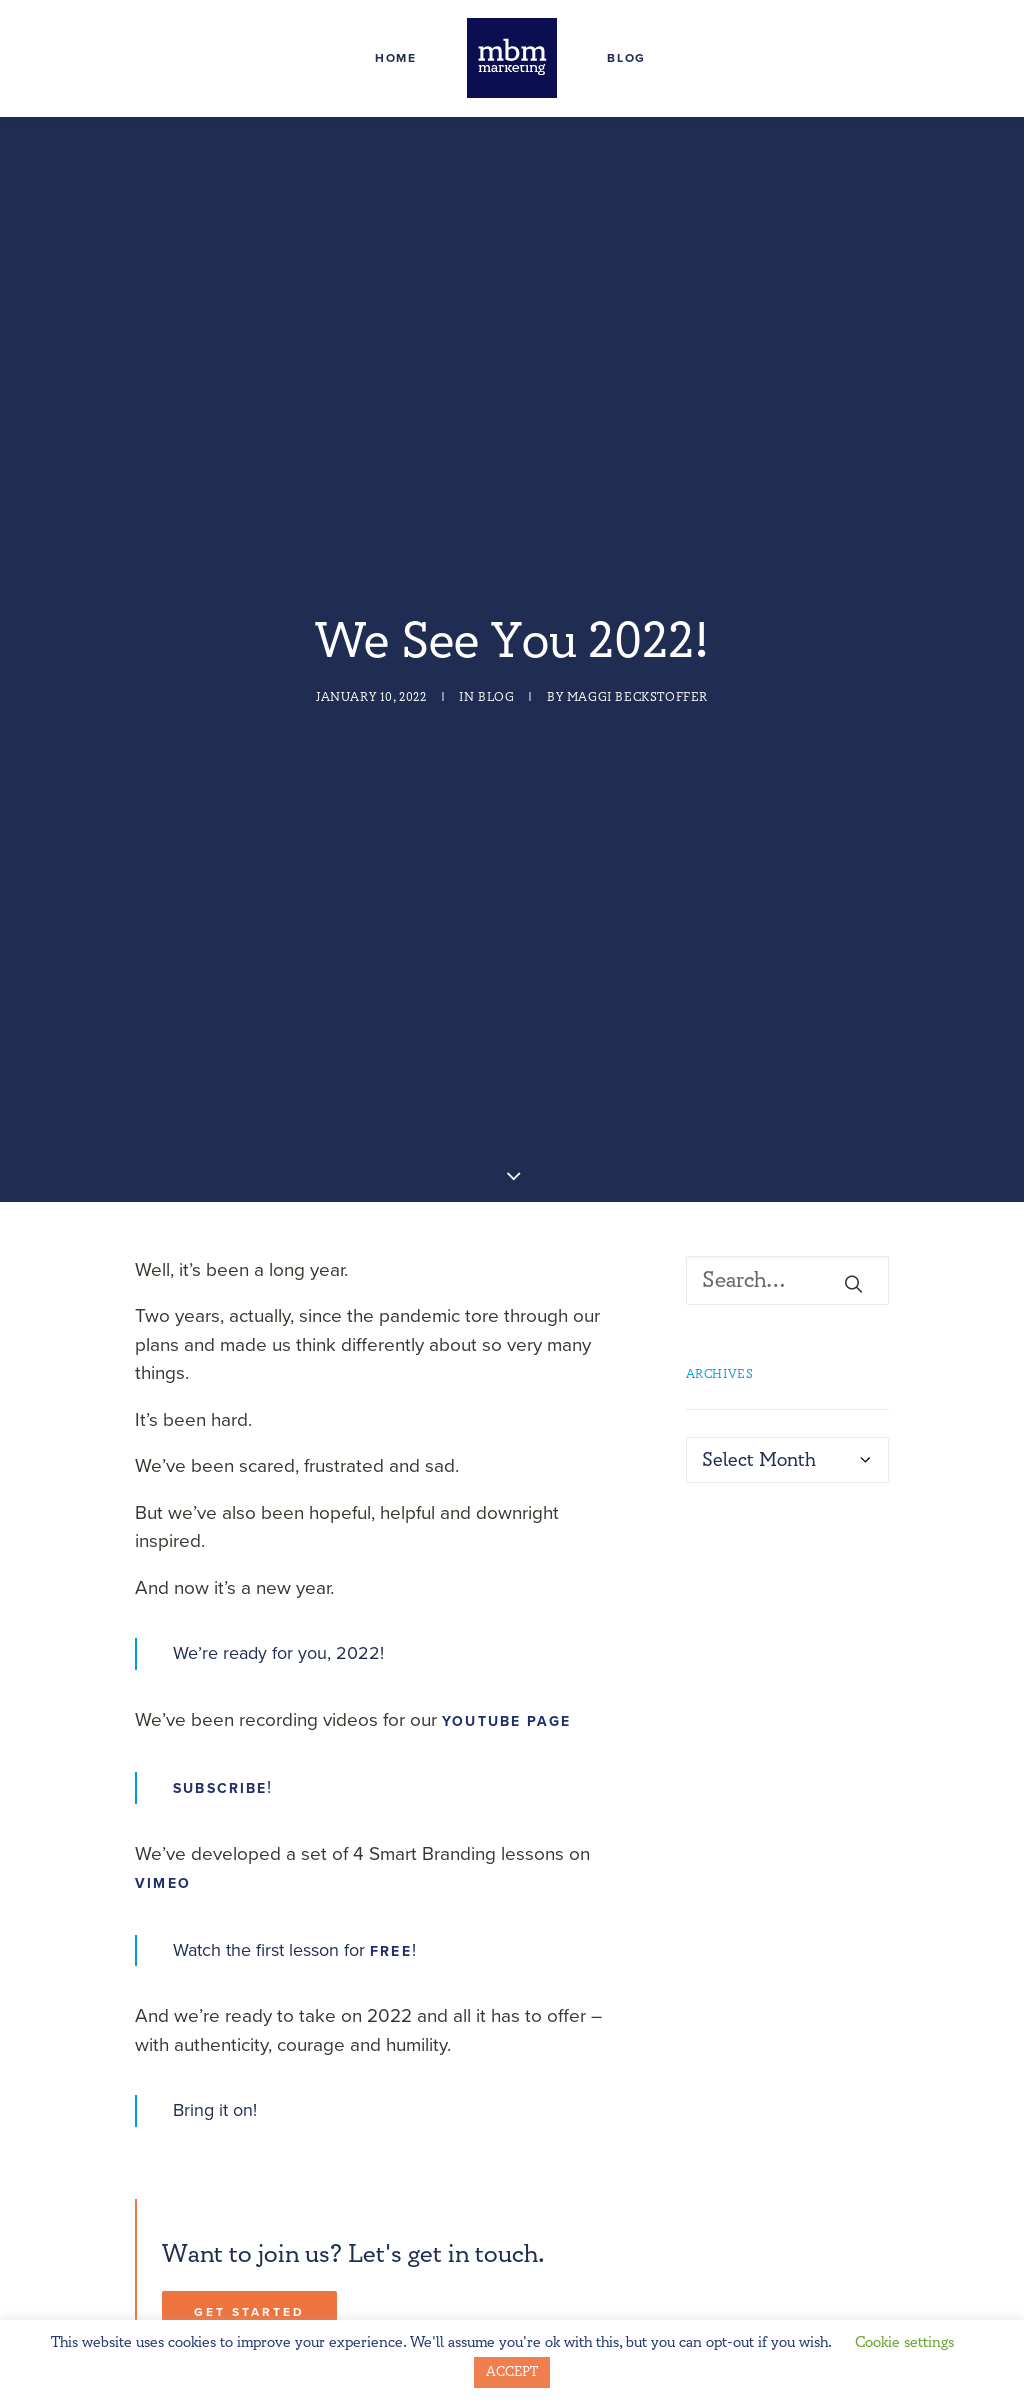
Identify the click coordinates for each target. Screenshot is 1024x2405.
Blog (626, 58)
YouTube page (506, 1673)
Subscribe (220, 1741)
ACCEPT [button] (512, 2372)
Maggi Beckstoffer (637, 674)
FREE (390, 1903)
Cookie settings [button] (904, 2342)
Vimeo (163, 1836)
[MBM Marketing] (512, 58)
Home (396, 58)
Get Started (249, 2264)
